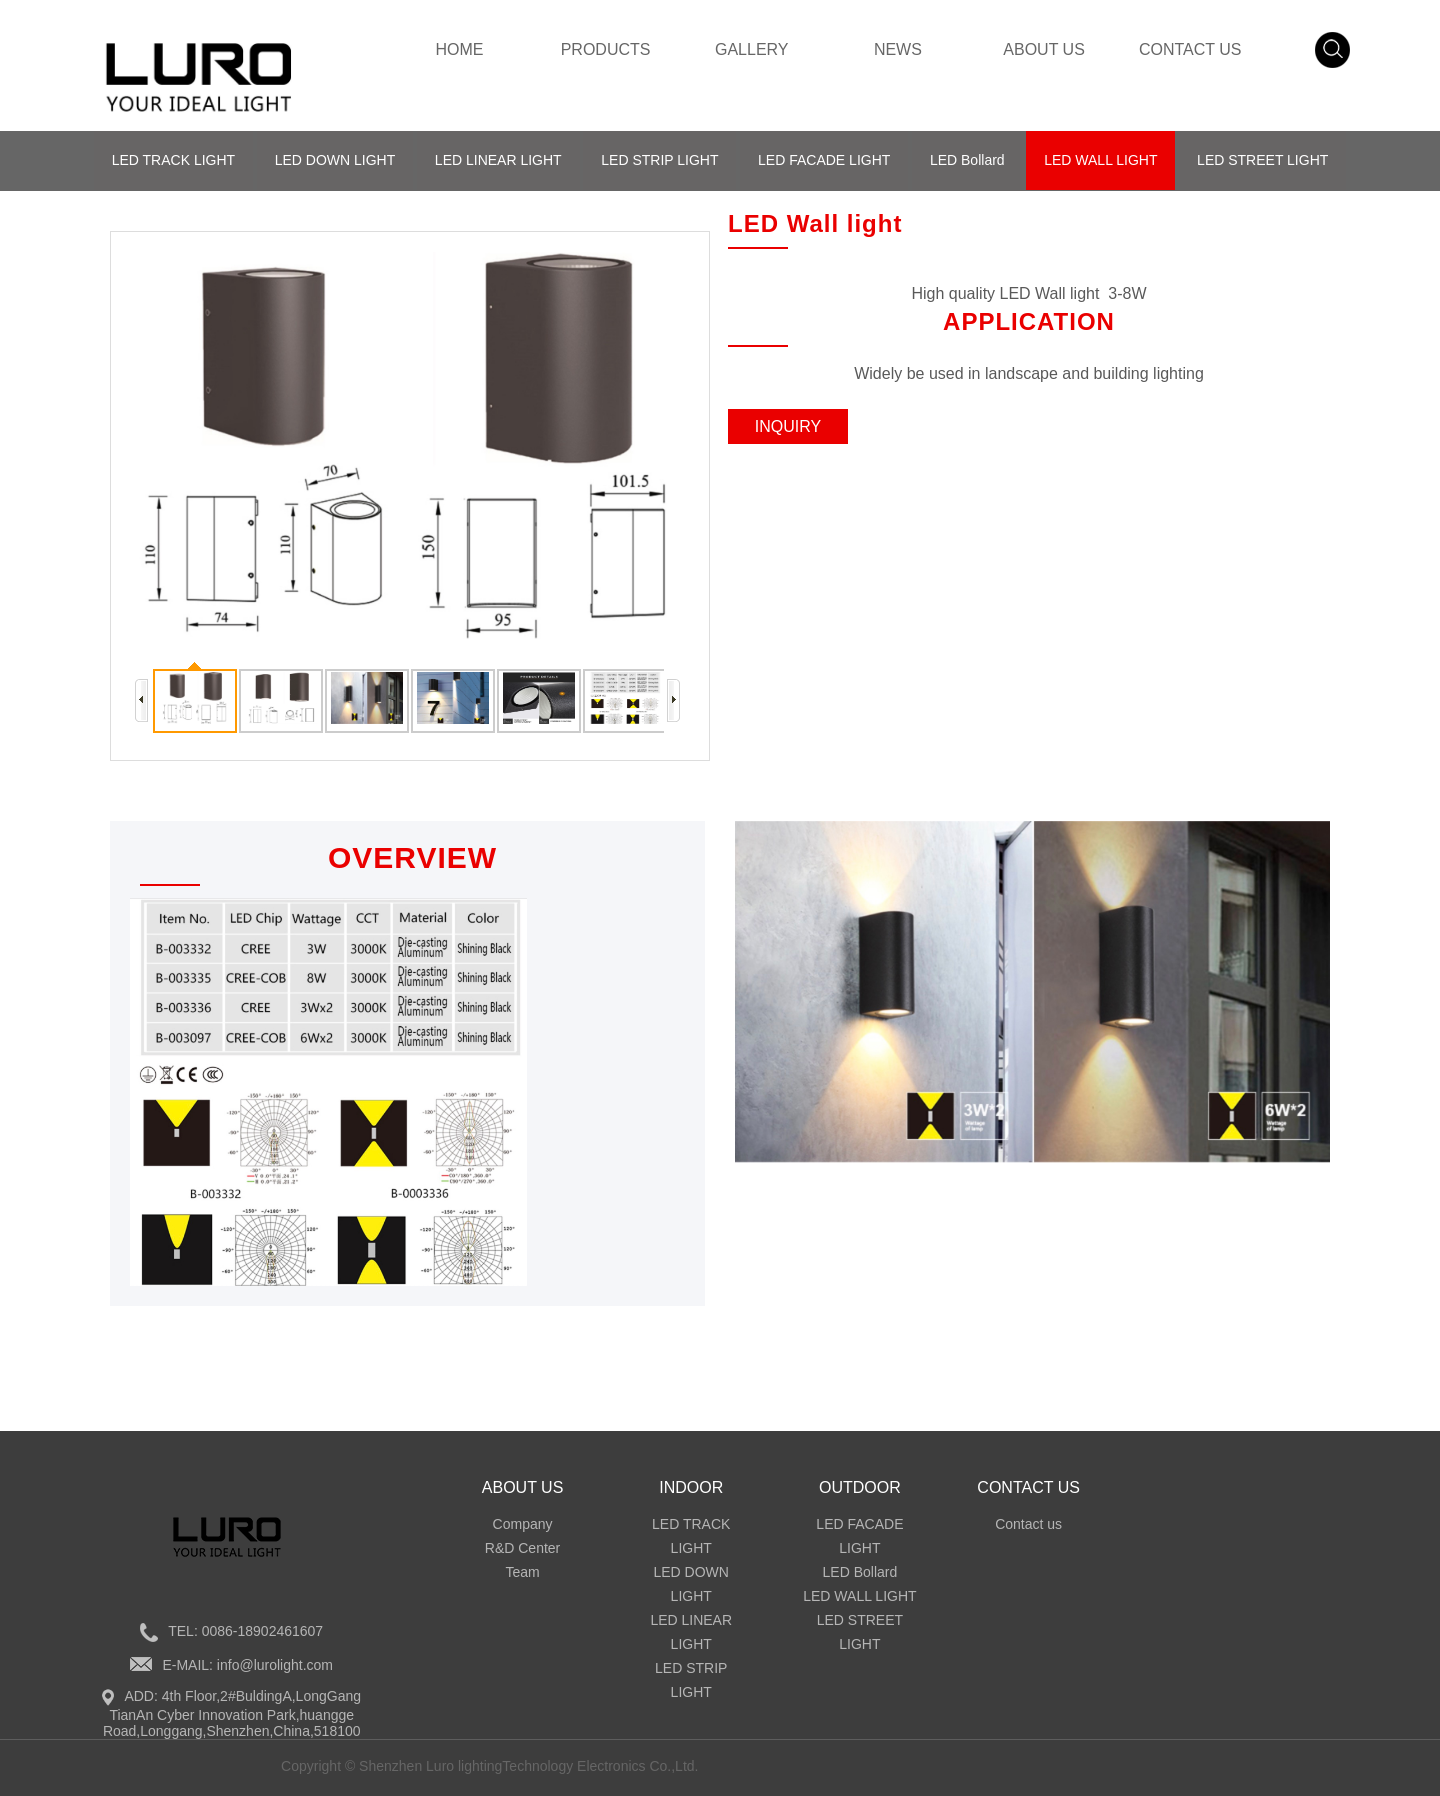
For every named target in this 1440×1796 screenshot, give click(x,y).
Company (523, 1524)
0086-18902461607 (262, 1631)
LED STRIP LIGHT (659, 161)
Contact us (1028, 1524)
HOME (459, 49)
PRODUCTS (606, 49)
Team (522, 1572)
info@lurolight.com (275, 1665)
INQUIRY (788, 426)
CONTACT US (1190, 49)
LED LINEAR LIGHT (497, 161)
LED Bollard (967, 161)
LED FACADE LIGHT (824, 161)
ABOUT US (1044, 49)
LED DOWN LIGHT (334, 161)
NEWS (898, 49)
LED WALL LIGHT (1101, 161)
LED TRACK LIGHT (172, 161)
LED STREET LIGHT (1263, 161)
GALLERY (752, 49)
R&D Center (522, 1548)
